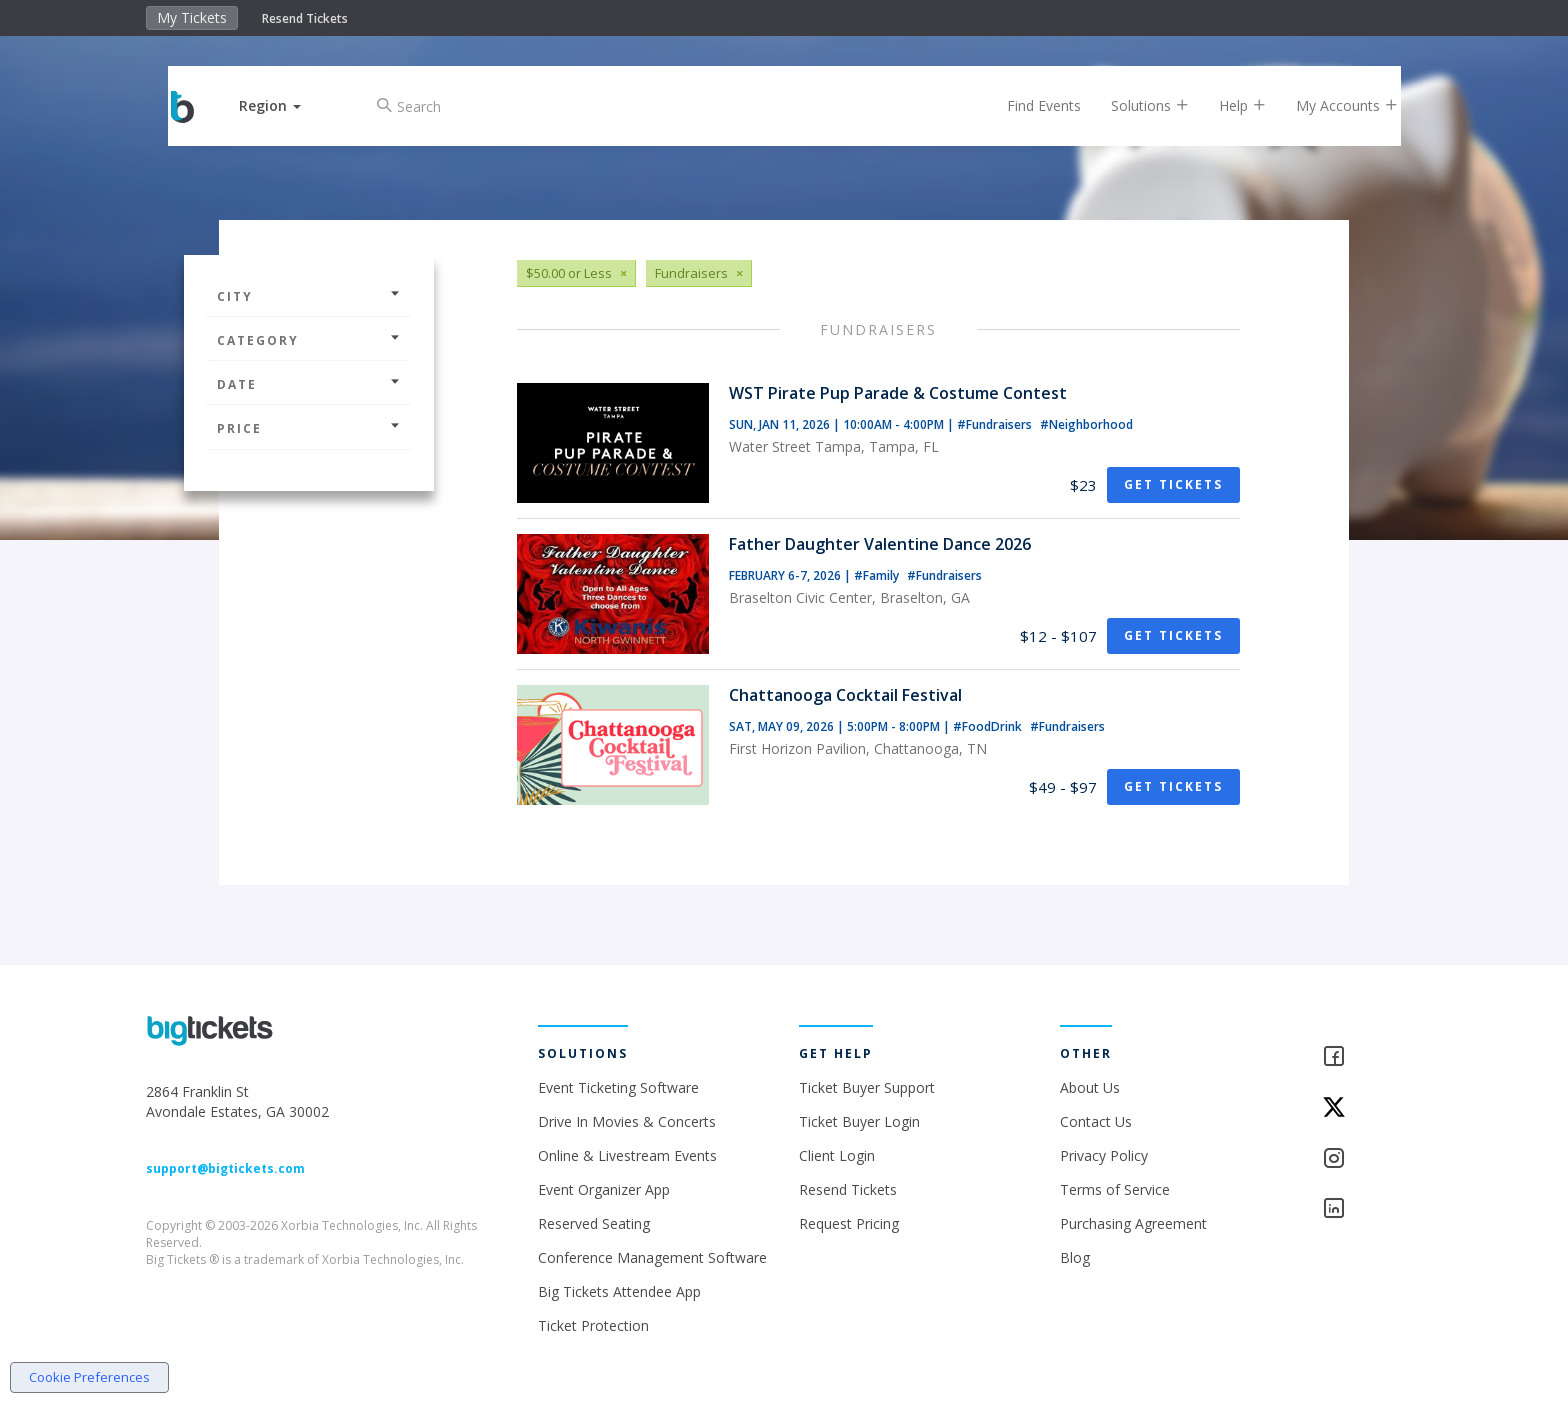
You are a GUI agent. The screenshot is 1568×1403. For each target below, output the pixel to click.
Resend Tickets (305, 18)
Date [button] (309, 384)
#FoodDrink (989, 726)
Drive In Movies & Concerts (627, 1121)
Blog (1075, 1257)
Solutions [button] (1134, 105)
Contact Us (1096, 1121)
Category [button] (309, 340)
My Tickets (192, 17)
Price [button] (309, 428)
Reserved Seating (594, 1223)
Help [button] (1226, 105)
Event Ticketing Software (618, 1087)
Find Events (1028, 105)
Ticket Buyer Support (867, 1087)
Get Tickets (1173, 484)
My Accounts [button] (1331, 105)
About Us (1090, 1087)
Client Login (837, 1155)
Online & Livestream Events (627, 1155)
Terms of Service (1115, 1189)
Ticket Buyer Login (859, 1121)
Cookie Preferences (89, 1377)
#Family (878, 575)
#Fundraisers (996, 424)
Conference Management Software (652, 1257)
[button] (287, 105)
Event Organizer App (604, 1189)
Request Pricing (849, 1223)
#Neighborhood (1086, 424)
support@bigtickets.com (225, 1168)
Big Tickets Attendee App (619, 1291)
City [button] (309, 296)
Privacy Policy (1104, 1155)
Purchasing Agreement (1133, 1223)
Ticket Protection (593, 1325)
